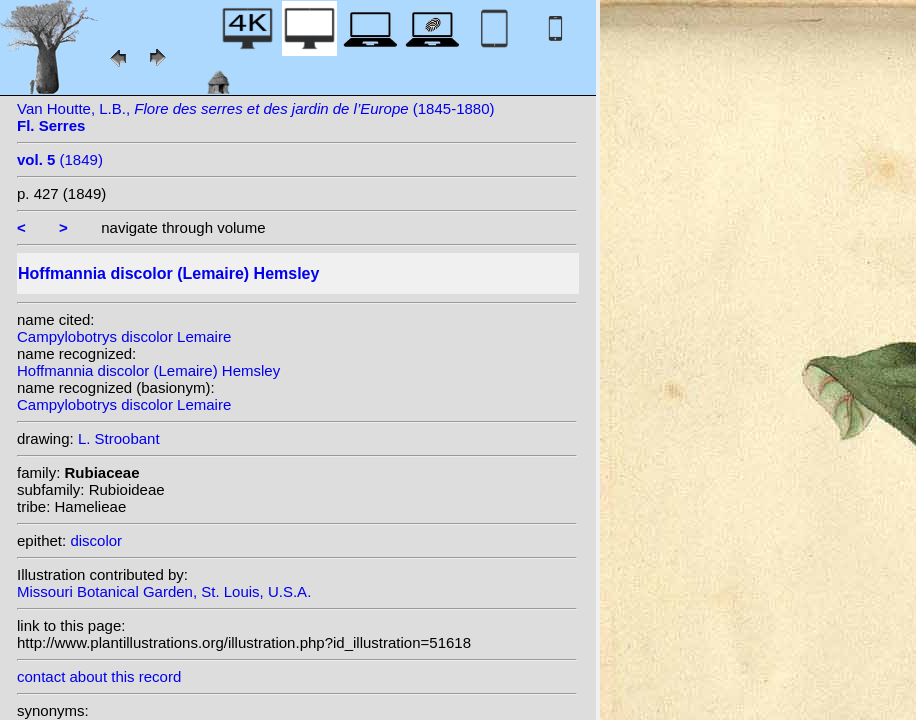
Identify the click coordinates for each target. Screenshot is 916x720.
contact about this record (99, 676)
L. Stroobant (119, 438)
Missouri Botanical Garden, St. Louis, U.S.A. (164, 591)
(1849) (60, 159)
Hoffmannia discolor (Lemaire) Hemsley (148, 370)
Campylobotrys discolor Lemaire (124, 336)
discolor (96, 540)
